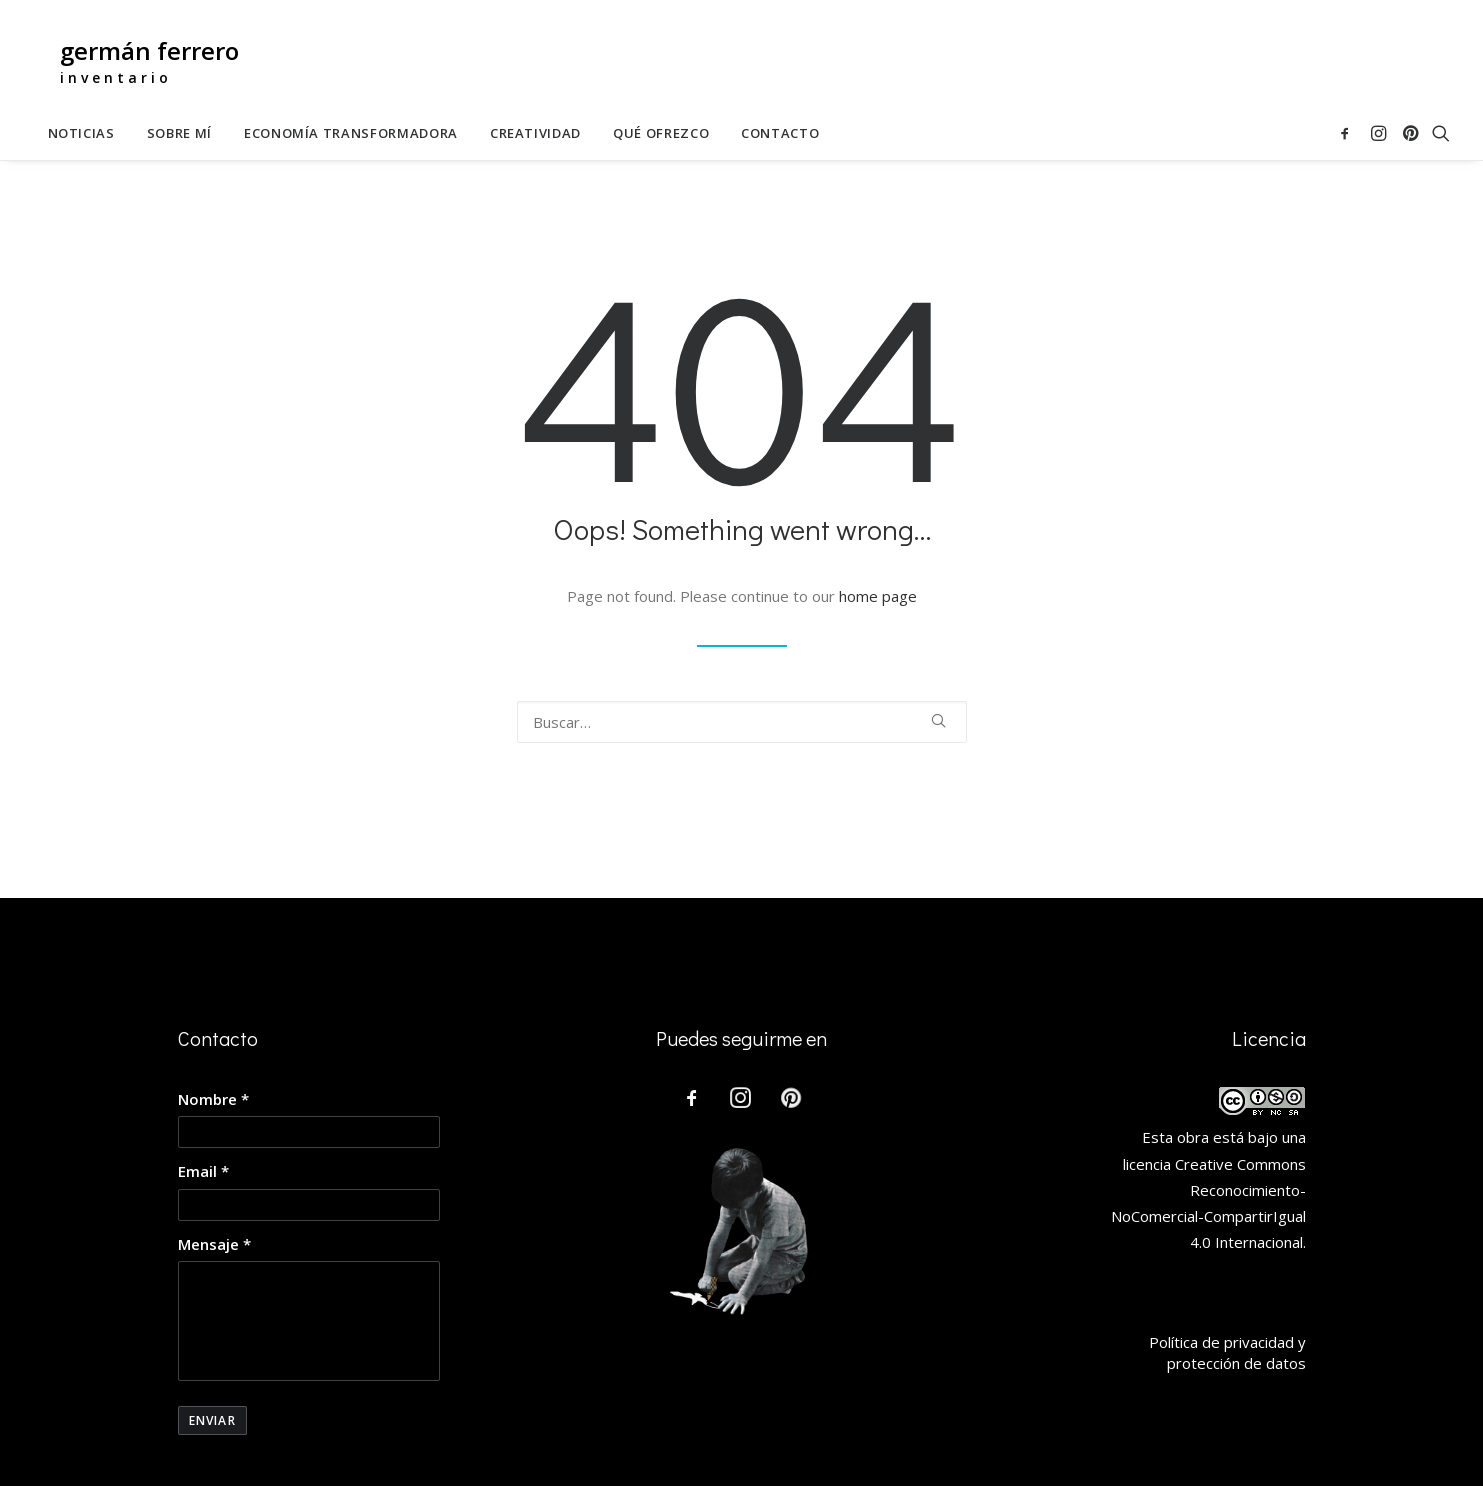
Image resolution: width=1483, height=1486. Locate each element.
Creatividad (535, 133)
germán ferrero (149, 50)
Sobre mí (179, 133)
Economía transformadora (351, 133)
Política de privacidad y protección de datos (1227, 1352)
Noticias (81, 133)
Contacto (780, 133)
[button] (1348, 133)
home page (878, 596)
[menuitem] (81, 133)
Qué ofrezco (661, 133)
